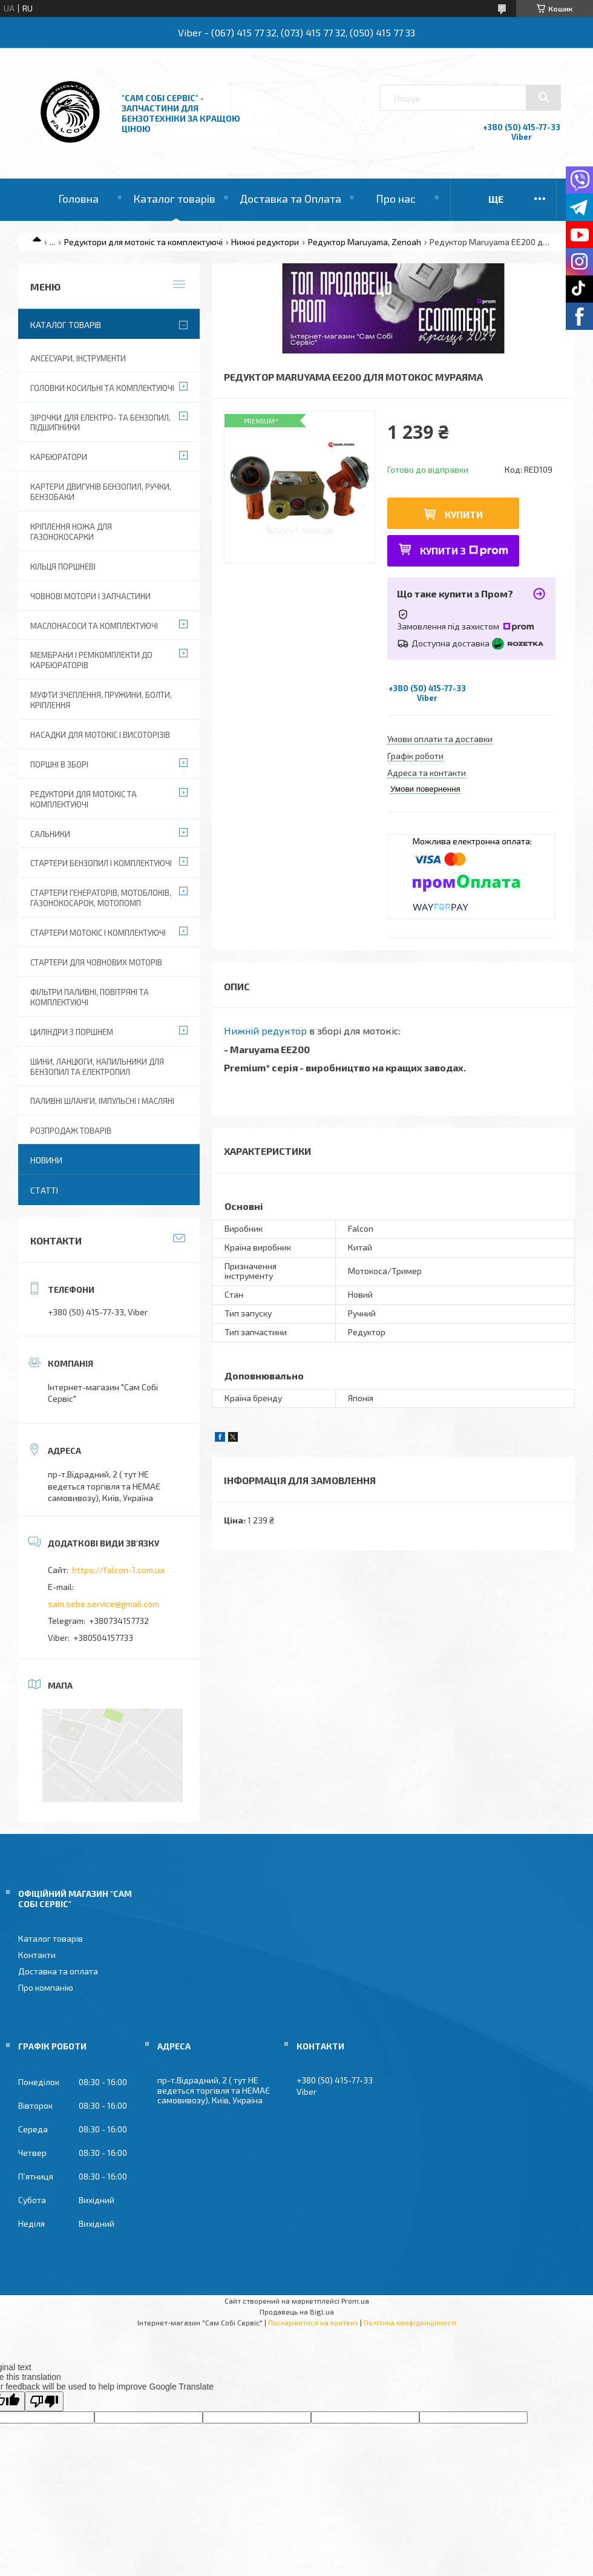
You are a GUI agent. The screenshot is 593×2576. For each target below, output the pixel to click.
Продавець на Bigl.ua (297, 2311)
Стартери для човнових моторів (96, 962)
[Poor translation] (44, 2401)
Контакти (37, 1955)
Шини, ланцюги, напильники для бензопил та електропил (97, 1067)
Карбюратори (58, 457)
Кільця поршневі (63, 566)
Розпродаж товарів (70, 1130)
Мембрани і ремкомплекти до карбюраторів (91, 660)
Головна (78, 198)
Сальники (50, 834)
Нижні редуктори (265, 242)
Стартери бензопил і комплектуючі (101, 863)
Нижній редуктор (265, 1030)
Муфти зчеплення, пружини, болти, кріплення (101, 700)
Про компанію (45, 1987)
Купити (464, 514)
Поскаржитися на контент (313, 2322)
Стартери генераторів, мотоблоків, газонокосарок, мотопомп (100, 898)
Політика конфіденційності (410, 2322)
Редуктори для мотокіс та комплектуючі (143, 242)
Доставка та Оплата (290, 198)
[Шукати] (543, 97)
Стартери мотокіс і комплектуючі (98, 933)
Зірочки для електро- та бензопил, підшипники (100, 423)
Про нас (396, 198)
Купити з (464, 550)
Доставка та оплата (58, 1971)
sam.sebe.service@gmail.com (103, 1603)
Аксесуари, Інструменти (78, 358)
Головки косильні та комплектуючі (102, 388)
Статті (44, 1190)
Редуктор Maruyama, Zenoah (364, 242)
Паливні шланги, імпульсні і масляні (102, 1101)
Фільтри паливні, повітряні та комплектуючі (89, 997)
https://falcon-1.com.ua (118, 1570)
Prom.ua (355, 2300)
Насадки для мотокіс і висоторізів (100, 735)
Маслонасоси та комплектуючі (94, 626)
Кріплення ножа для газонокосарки (71, 532)
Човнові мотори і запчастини (90, 596)
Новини (46, 1160)
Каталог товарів (174, 198)
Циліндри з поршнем (71, 1032)
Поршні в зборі (59, 764)
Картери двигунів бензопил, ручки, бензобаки (100, 492)
